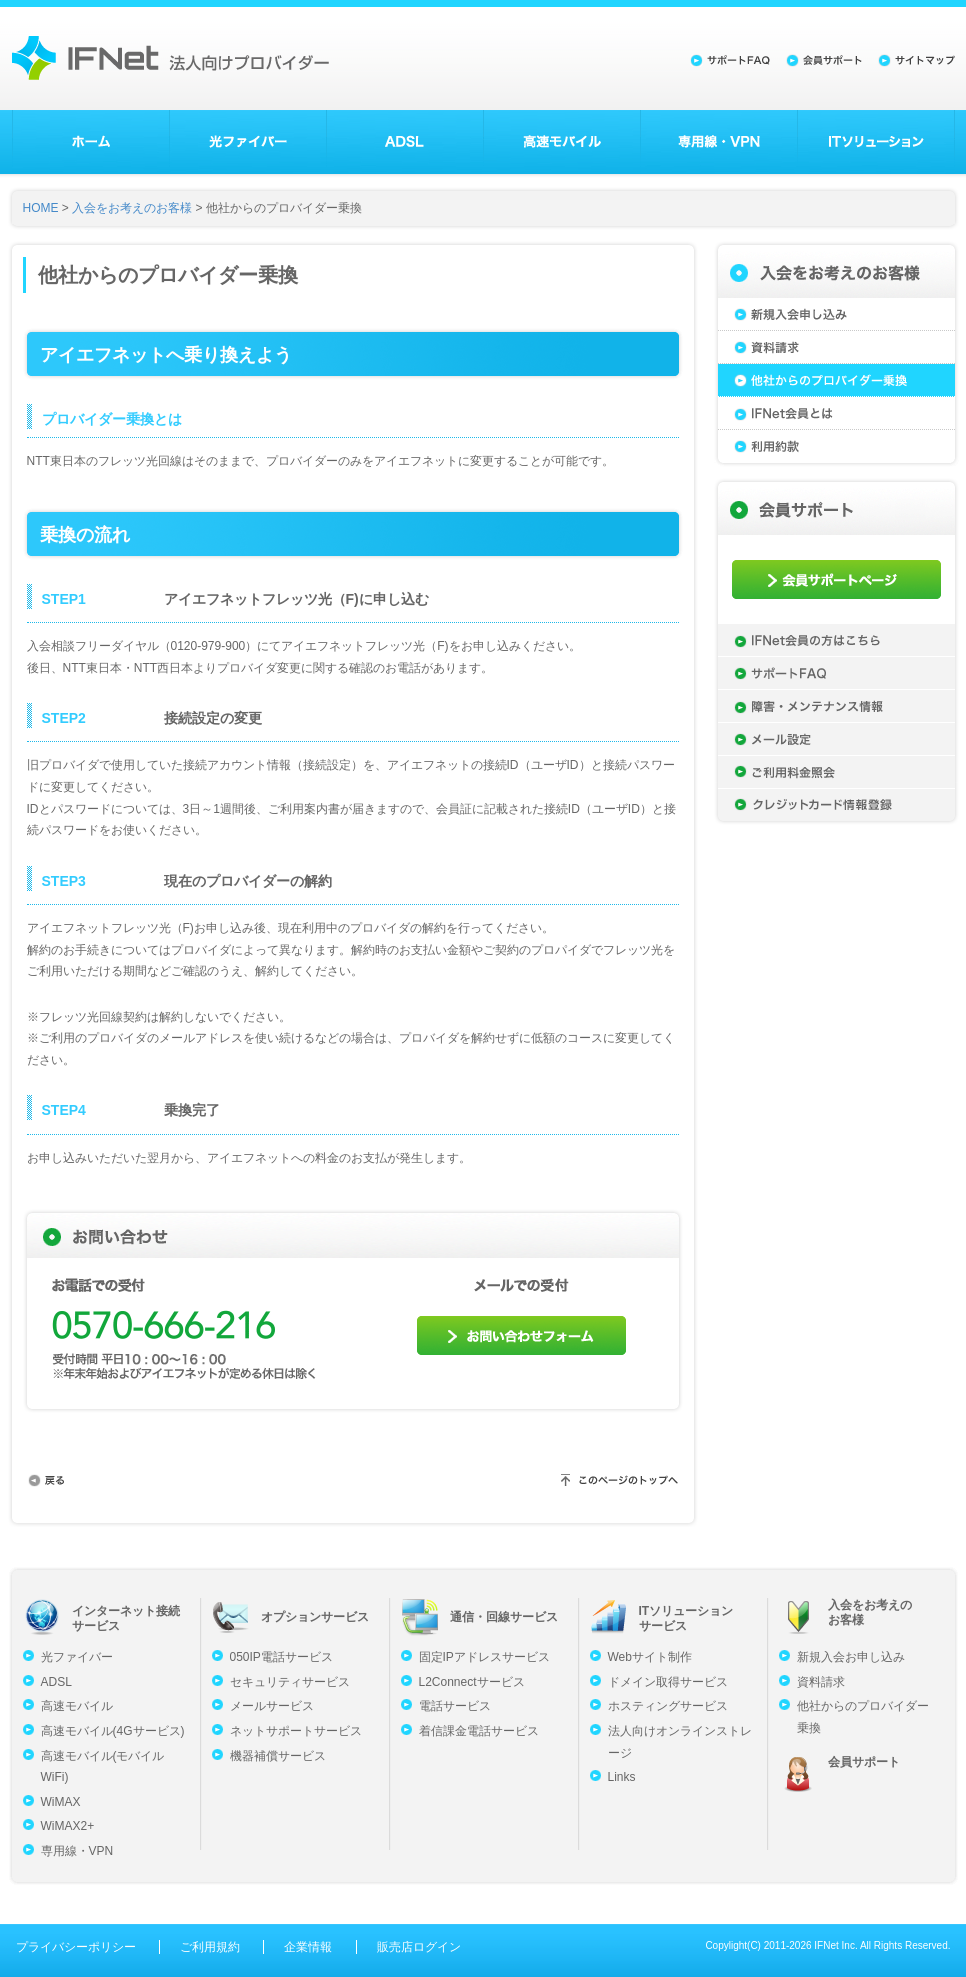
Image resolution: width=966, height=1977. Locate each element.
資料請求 (836, 347)
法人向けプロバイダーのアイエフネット (170, 58)
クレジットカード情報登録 (836, 805)
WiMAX (61, 1802)
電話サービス (455, 1706)
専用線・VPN (719, 142)
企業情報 (308, 1947)
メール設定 (836, 739)
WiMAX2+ (68, 1826)
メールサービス (272, 1706)
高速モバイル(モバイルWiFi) (103, 1767)
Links (622, 1777)
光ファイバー (248, 142)
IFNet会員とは (836, 413)
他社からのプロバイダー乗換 (836, 380)
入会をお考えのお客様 (132, 208)
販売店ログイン (419, 1947)
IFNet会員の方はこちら (836, 640)
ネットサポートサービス (296, 1731)
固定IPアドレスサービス (484, 1657)
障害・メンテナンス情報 (836, 706)
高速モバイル (562, 142)
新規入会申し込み (836, 314)
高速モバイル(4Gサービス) (113, 1731)
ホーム (91, 142)
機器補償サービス (278, 1756)
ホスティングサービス (668, 1706)
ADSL (405, 142)
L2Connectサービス (472, 1682)
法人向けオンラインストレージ (680, 1742)
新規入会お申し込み (851, 1657)
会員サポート (864, 1762)
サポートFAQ (836, 673)
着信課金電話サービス (479, 1731)
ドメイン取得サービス (668, 1682)
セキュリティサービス (290, 1682)
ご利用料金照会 (836, 772)
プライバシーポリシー (76, 1947)
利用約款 (836, 446)
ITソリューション (876, 142)
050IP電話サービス (281, 1657)
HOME (41, 208)
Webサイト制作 (650, 1657)
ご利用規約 (210, 1947)
